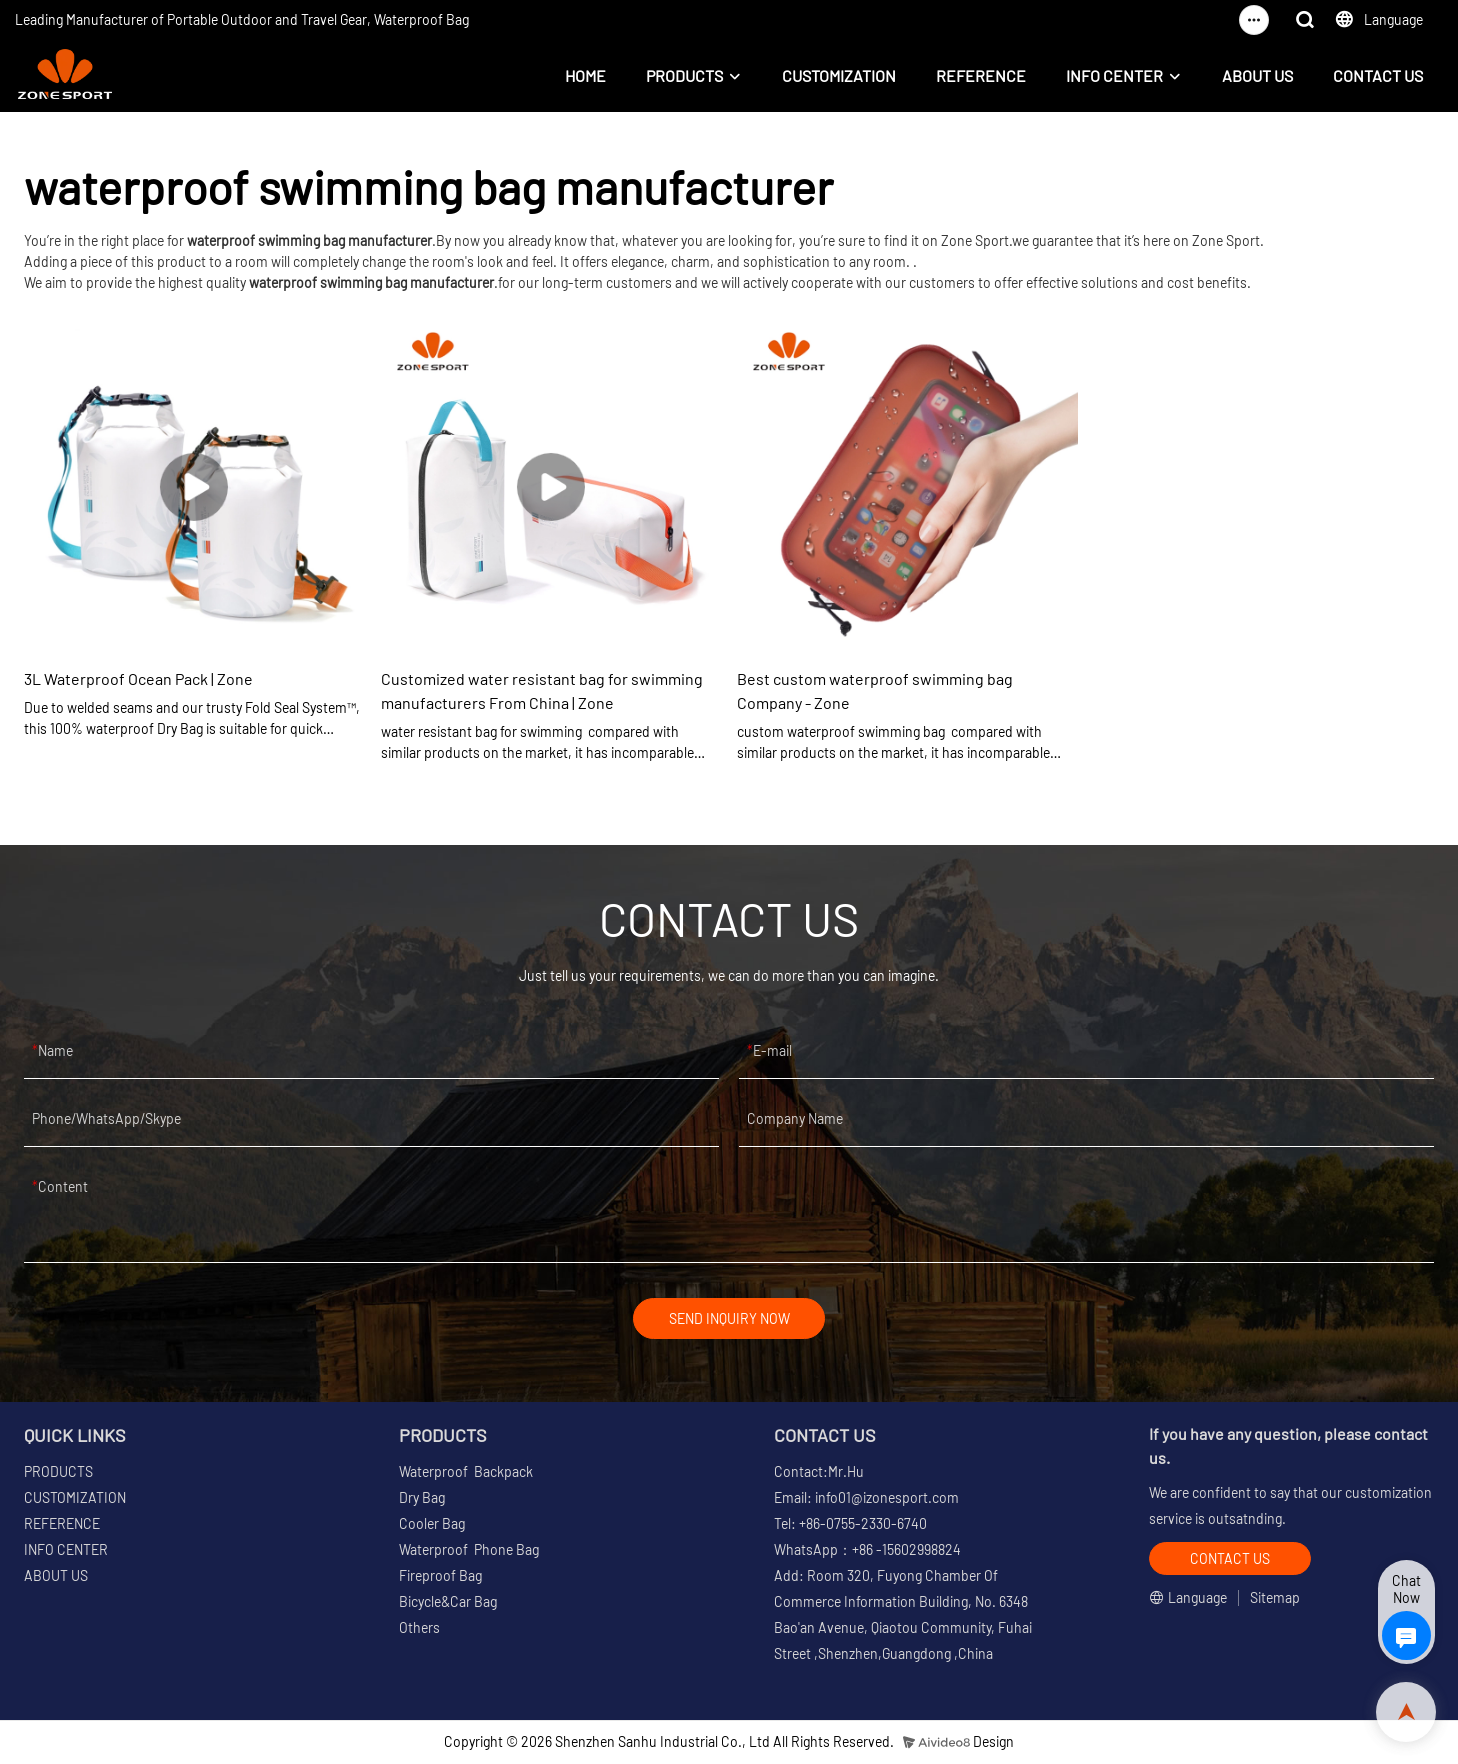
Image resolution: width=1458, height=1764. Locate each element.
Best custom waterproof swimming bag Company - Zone (875, 690)
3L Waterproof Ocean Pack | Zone (138, 678)
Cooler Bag (432, 1526)
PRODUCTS (684, 75)
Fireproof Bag (440, 1578)
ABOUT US (1257, 75)
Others (419, 1630)
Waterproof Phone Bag (469, 1552)
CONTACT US (1378, 75)
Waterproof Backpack (466, 1474)
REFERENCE (981, 75)
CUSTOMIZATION (839, 75)
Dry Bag (422, 1500)
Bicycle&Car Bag (448, 1604)
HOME (585, 75)
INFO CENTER (1114, 75)
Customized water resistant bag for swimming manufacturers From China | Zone (542, 690)
